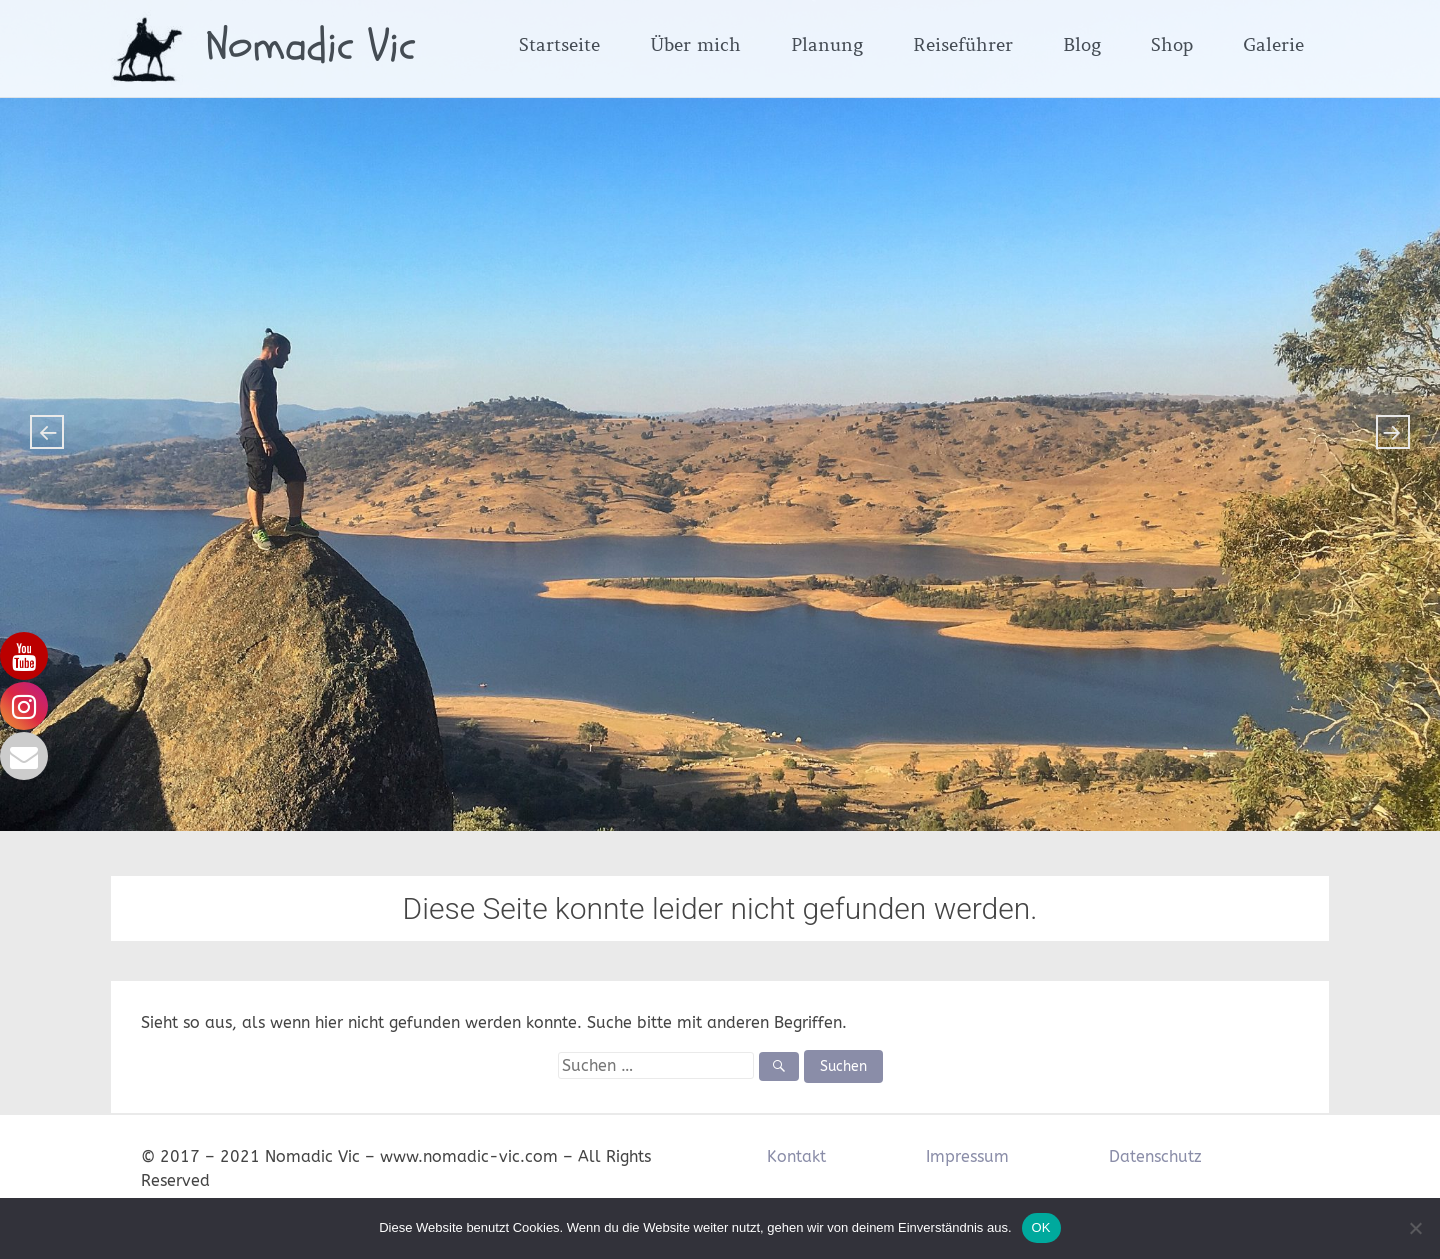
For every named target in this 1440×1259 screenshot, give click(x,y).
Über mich (695, 45)
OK (1041, 1227)
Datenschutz (1155, 1156)
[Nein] (1415, 1228)
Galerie (1273, 45)
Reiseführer (963, 45)
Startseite (559, 45)
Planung (827, 45)
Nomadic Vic (311, 46)
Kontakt (796, 1156)
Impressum (967, 1156)
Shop (1172, 45)
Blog (1082, 45)
